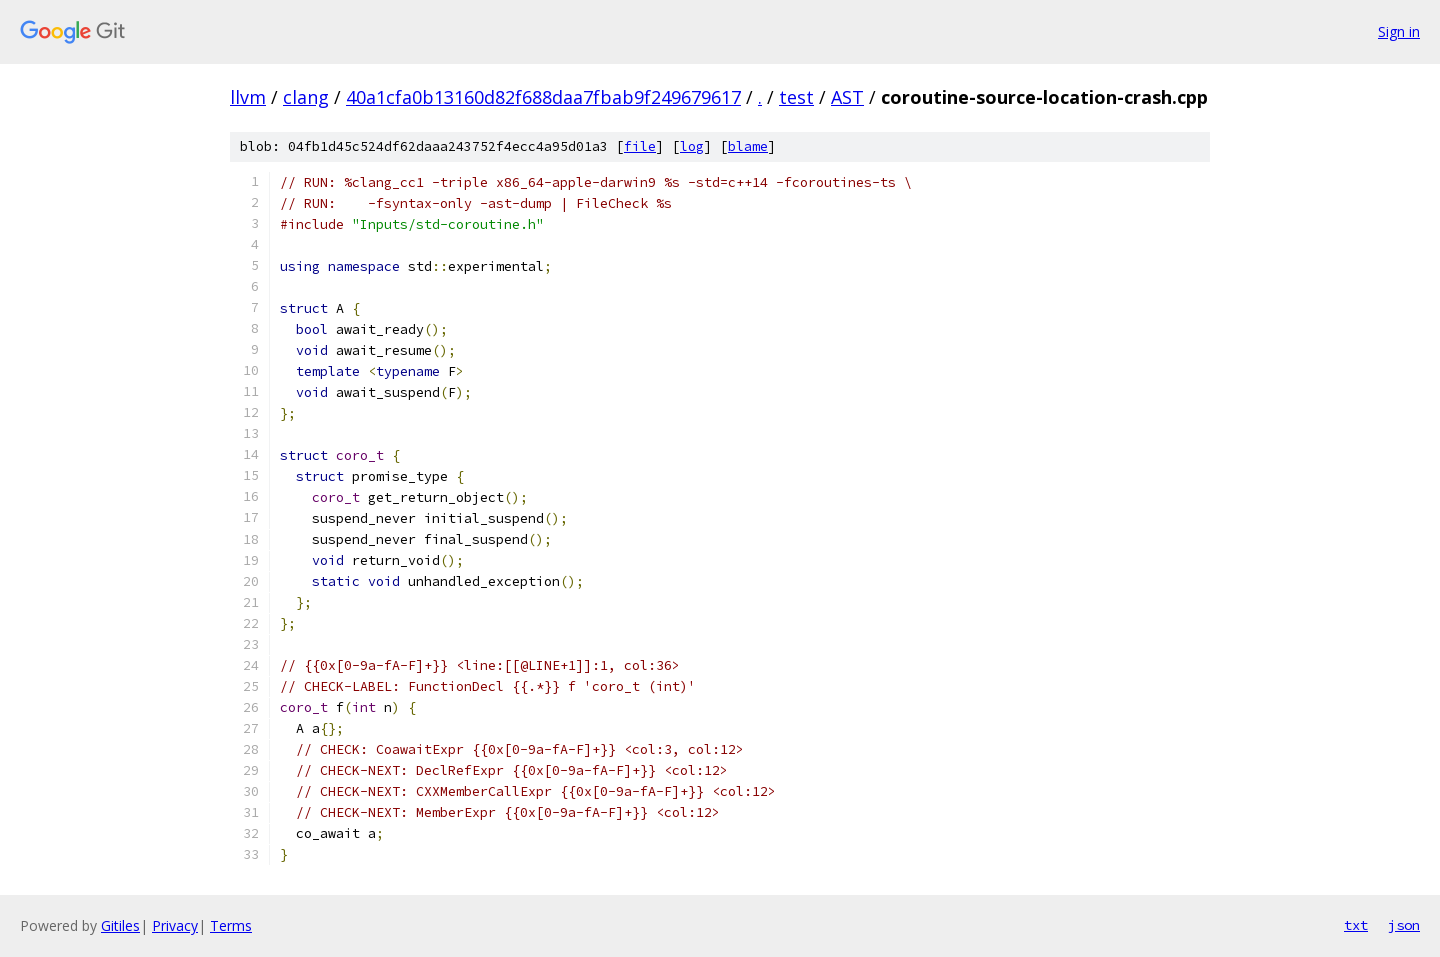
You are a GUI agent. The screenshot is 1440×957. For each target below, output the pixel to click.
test (796, 97)
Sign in (1399, 31)
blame (748, 146)
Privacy (175, 925)
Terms (231, 925)
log (692, 146)
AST (847, 97)
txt (1356, 925)
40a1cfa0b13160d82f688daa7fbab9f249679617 (543, 97)
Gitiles (120, 925)
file (640, 146)
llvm (248, 97)
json (1404, 925)
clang (306, 97)
